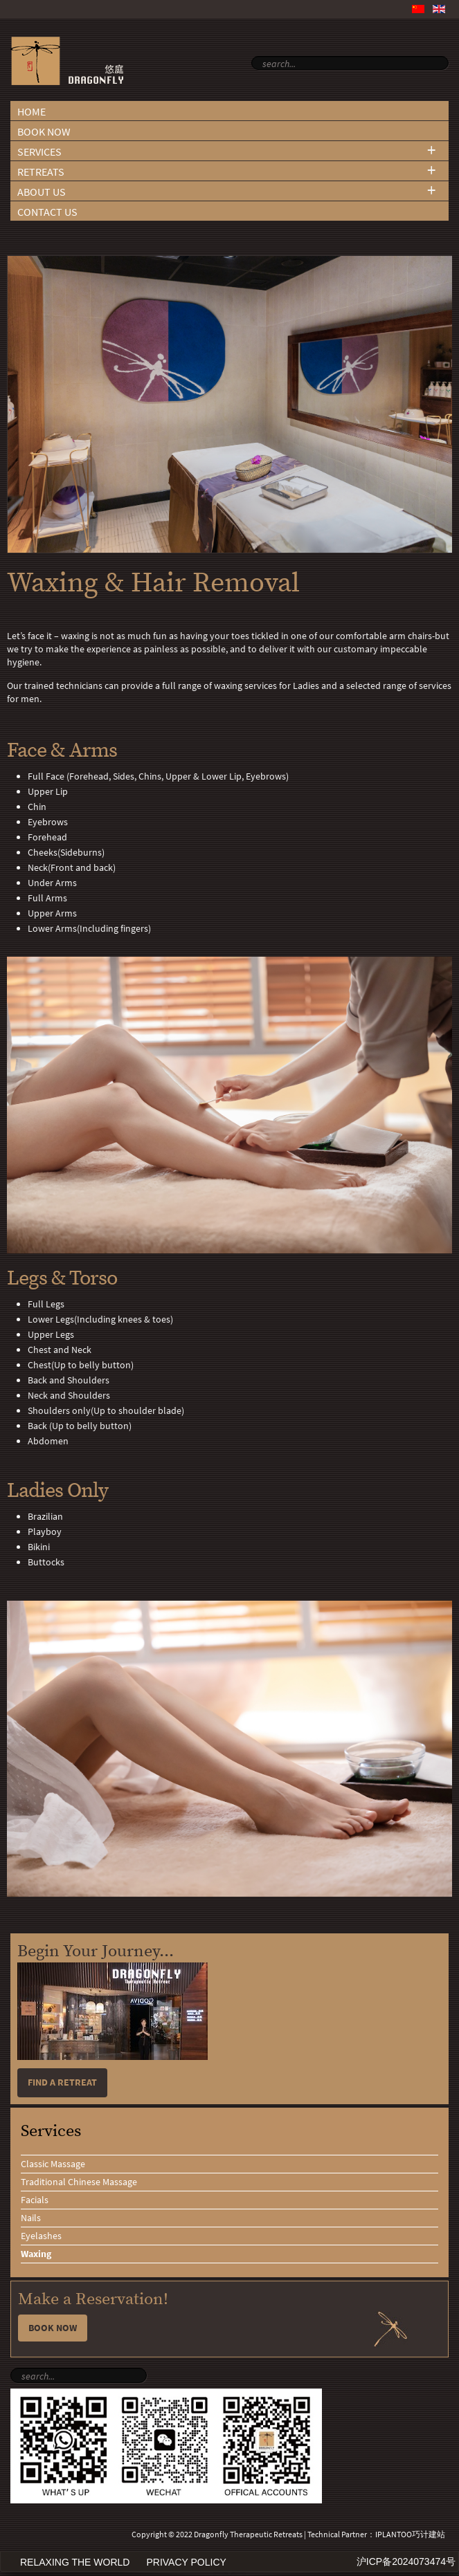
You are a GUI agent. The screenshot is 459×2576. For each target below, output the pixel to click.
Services (39, 152)
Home (31, 111)
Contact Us (47, 212)
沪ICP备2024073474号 (406, 2561)
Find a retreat (62, 2082)
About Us (41, 192)
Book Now (44, 132)
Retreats (40, 172)
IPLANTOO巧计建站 (410, 2534)
